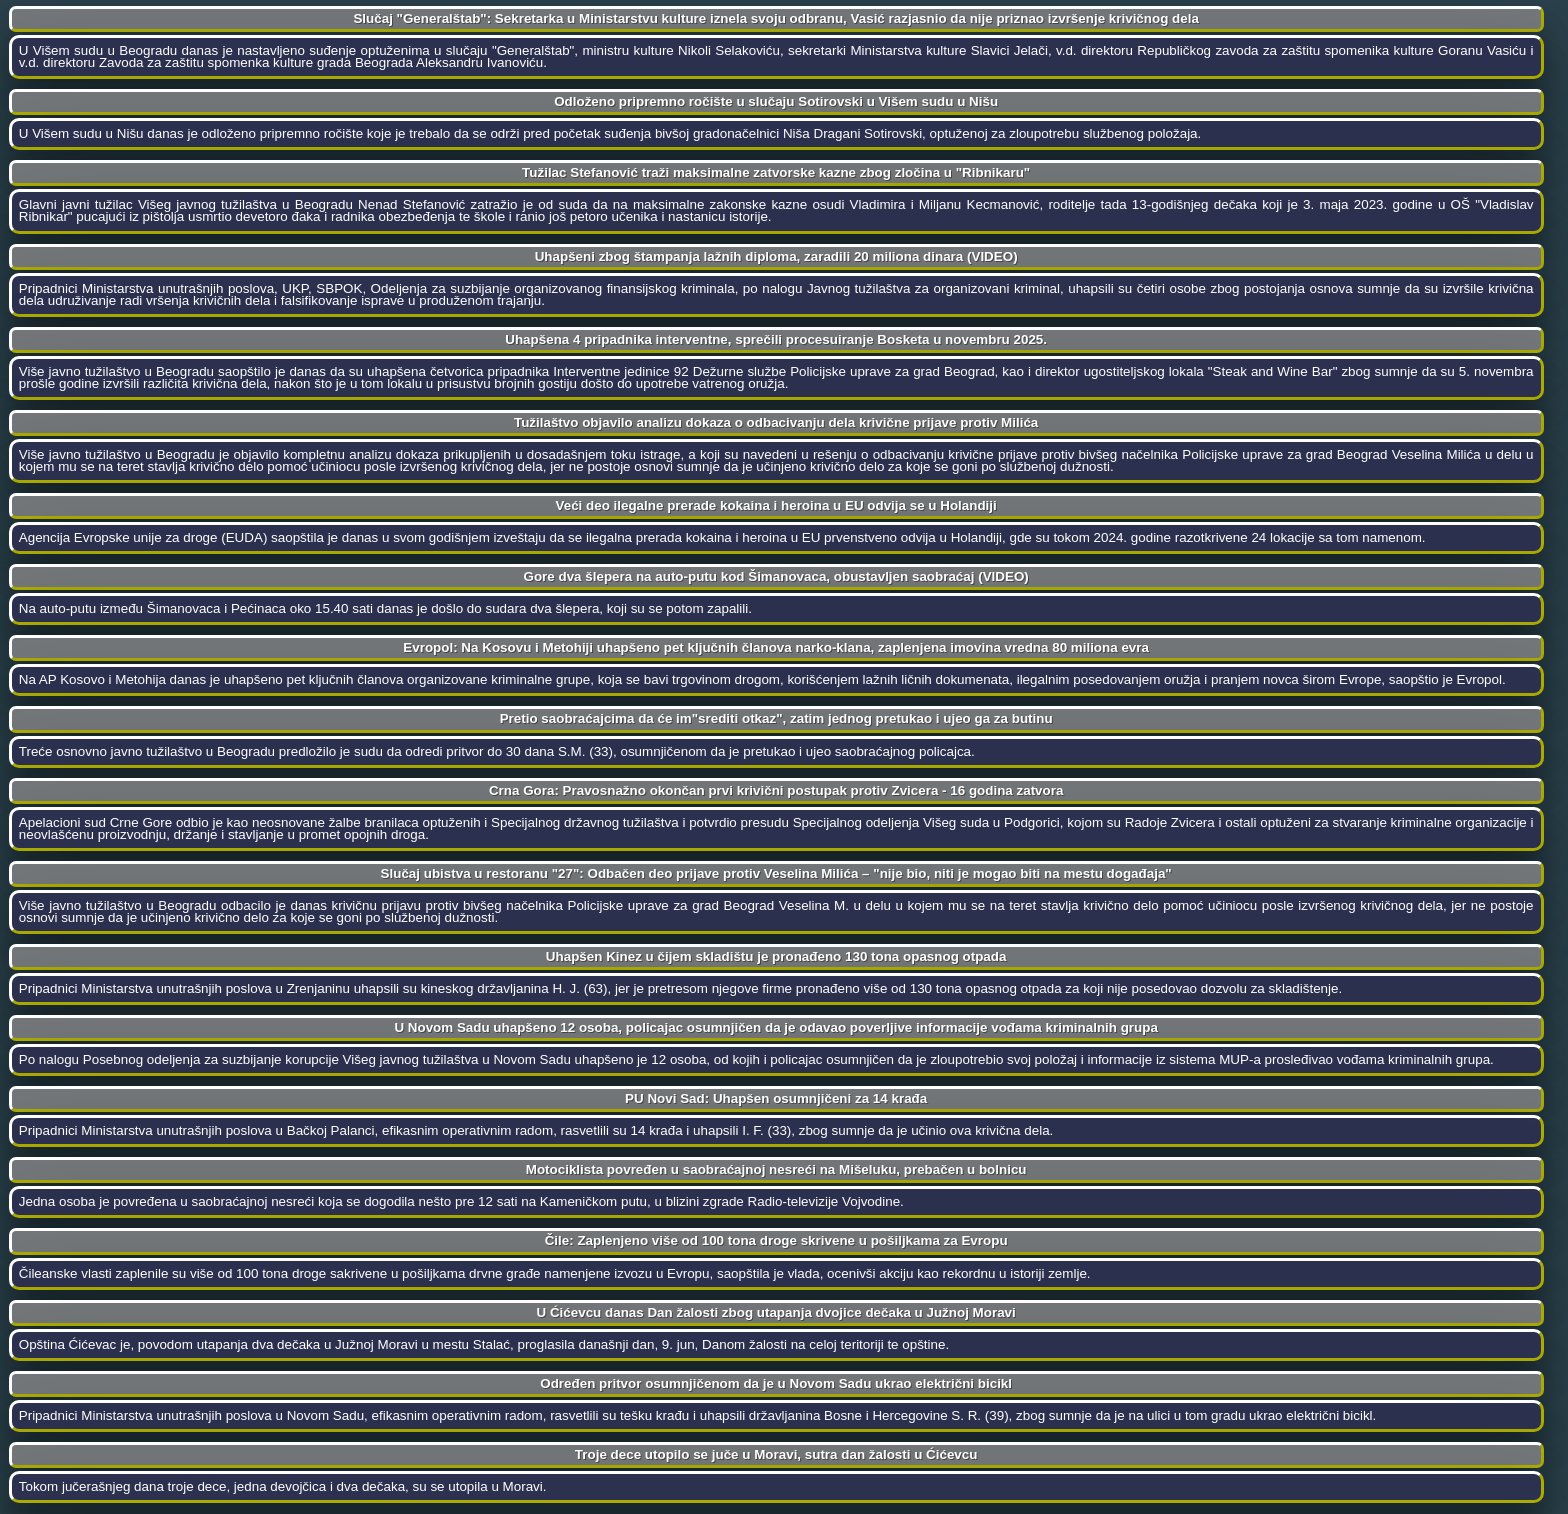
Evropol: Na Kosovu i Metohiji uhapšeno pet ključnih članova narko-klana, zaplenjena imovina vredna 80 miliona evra (776, 647)
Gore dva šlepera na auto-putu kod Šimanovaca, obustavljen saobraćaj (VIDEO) (776, 576)
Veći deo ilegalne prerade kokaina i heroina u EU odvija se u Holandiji (776, 505)
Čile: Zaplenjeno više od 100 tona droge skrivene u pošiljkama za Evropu (776, 1240)
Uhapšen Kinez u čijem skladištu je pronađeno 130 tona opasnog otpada (776, 956)
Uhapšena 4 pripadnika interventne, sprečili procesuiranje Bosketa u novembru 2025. (776, 339)
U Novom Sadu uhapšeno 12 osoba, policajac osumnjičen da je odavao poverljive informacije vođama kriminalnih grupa (775, 1027)
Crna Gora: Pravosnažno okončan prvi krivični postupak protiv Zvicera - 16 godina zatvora (776, 790)
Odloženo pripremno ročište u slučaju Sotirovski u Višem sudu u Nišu (776, 101)
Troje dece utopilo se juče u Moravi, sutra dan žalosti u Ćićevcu (776, 1454)
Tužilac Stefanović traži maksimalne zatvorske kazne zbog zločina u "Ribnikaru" (776, 172)
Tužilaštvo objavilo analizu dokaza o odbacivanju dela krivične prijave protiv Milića (776, 422)
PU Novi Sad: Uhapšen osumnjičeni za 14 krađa (776, 1098)
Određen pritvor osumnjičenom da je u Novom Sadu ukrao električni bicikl (776, 1383)
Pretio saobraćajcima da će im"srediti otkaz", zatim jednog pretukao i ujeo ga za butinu (776, 718)
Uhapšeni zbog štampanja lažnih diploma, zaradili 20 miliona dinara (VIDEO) (776, 256)
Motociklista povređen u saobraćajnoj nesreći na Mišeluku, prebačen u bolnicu (776, 1169)
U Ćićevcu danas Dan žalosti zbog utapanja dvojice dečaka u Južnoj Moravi (776, 1312)
